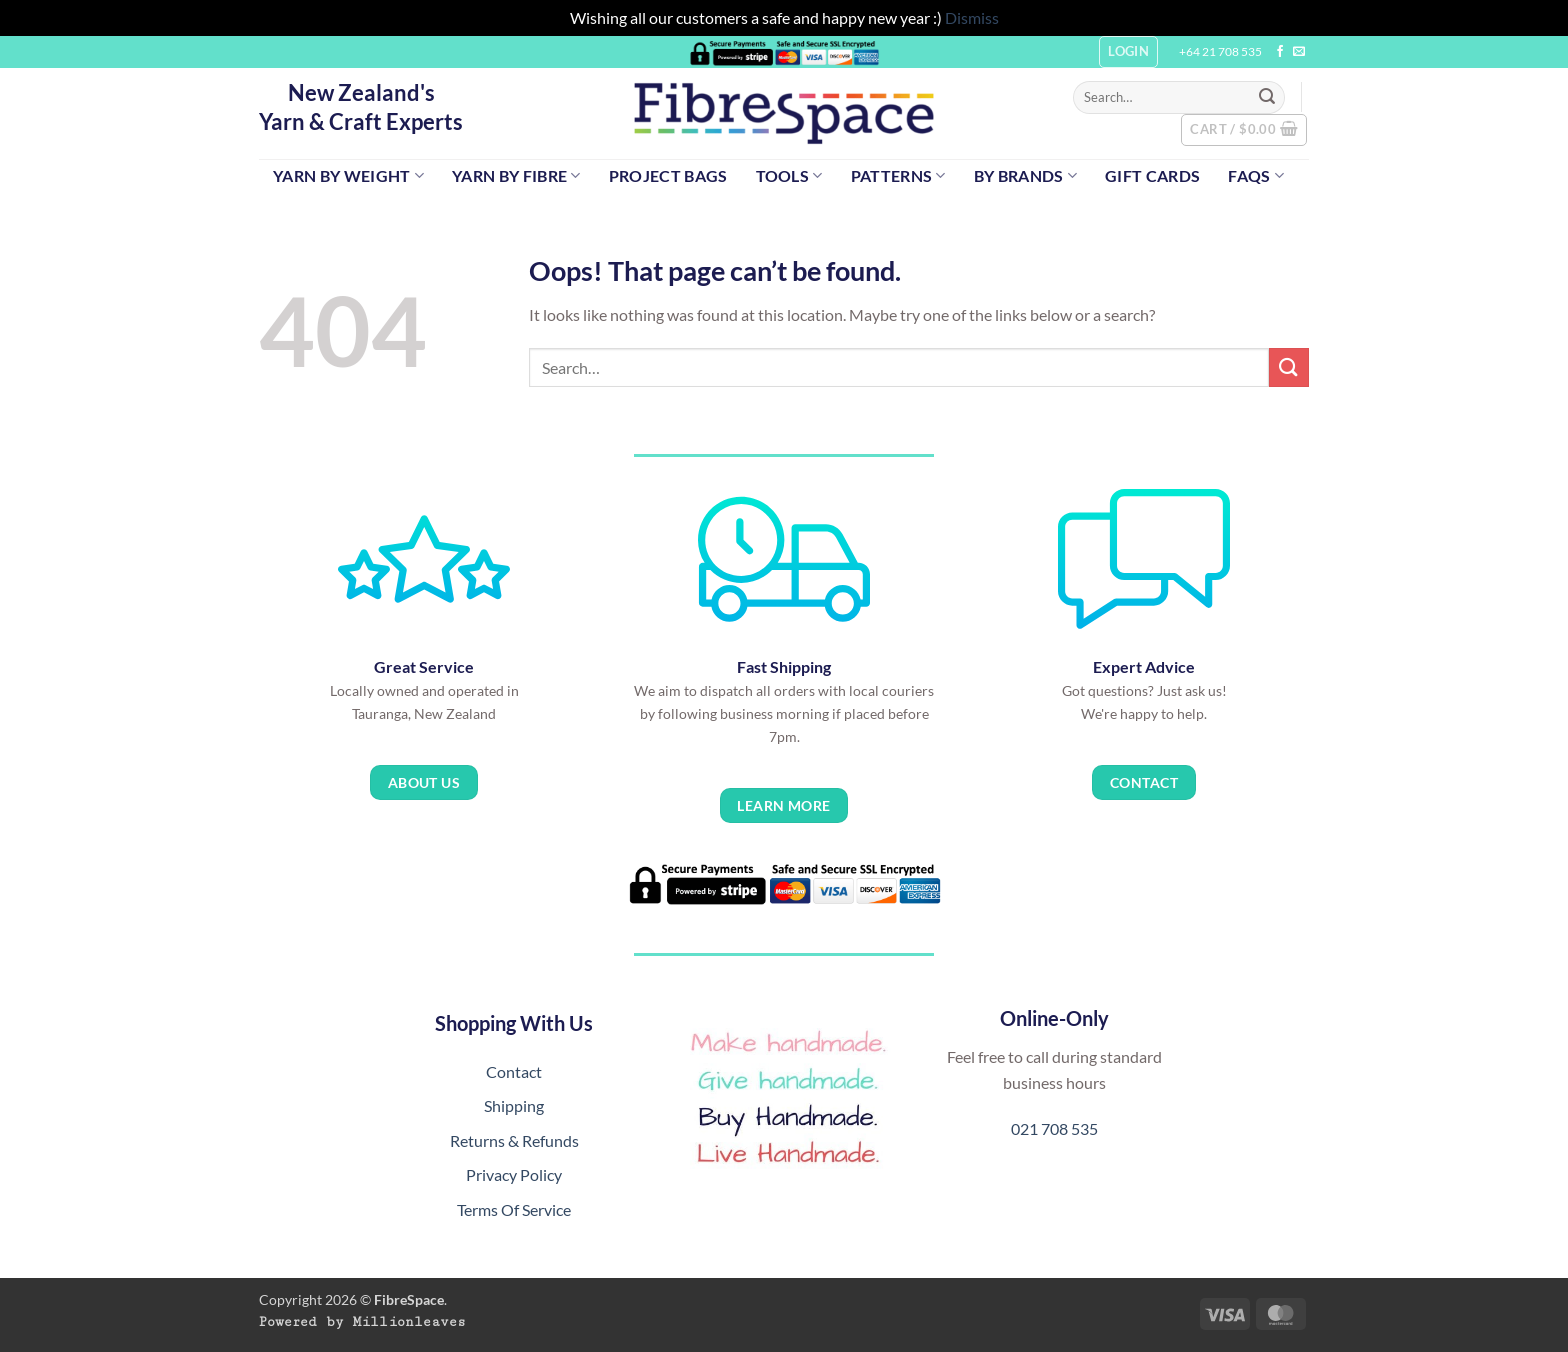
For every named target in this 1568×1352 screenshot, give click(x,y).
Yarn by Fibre (516, 175)
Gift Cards (1152, 175)
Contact (514, 1071)
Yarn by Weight (348, 175)
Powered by (362, 1322)
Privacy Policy (514, 1174)
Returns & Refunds (514, 1140)
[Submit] (1267, 97)
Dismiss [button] (972, 17)
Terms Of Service (514, 1209)
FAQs (1256, 175)
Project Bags (668, 175)
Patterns (898, 175)
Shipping (514, 1105)
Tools (789, 175)
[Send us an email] (1299, 52)
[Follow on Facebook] (1280, 52)
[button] (1244, 130)
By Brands (1025, 175)
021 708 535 (1054, 1128)
